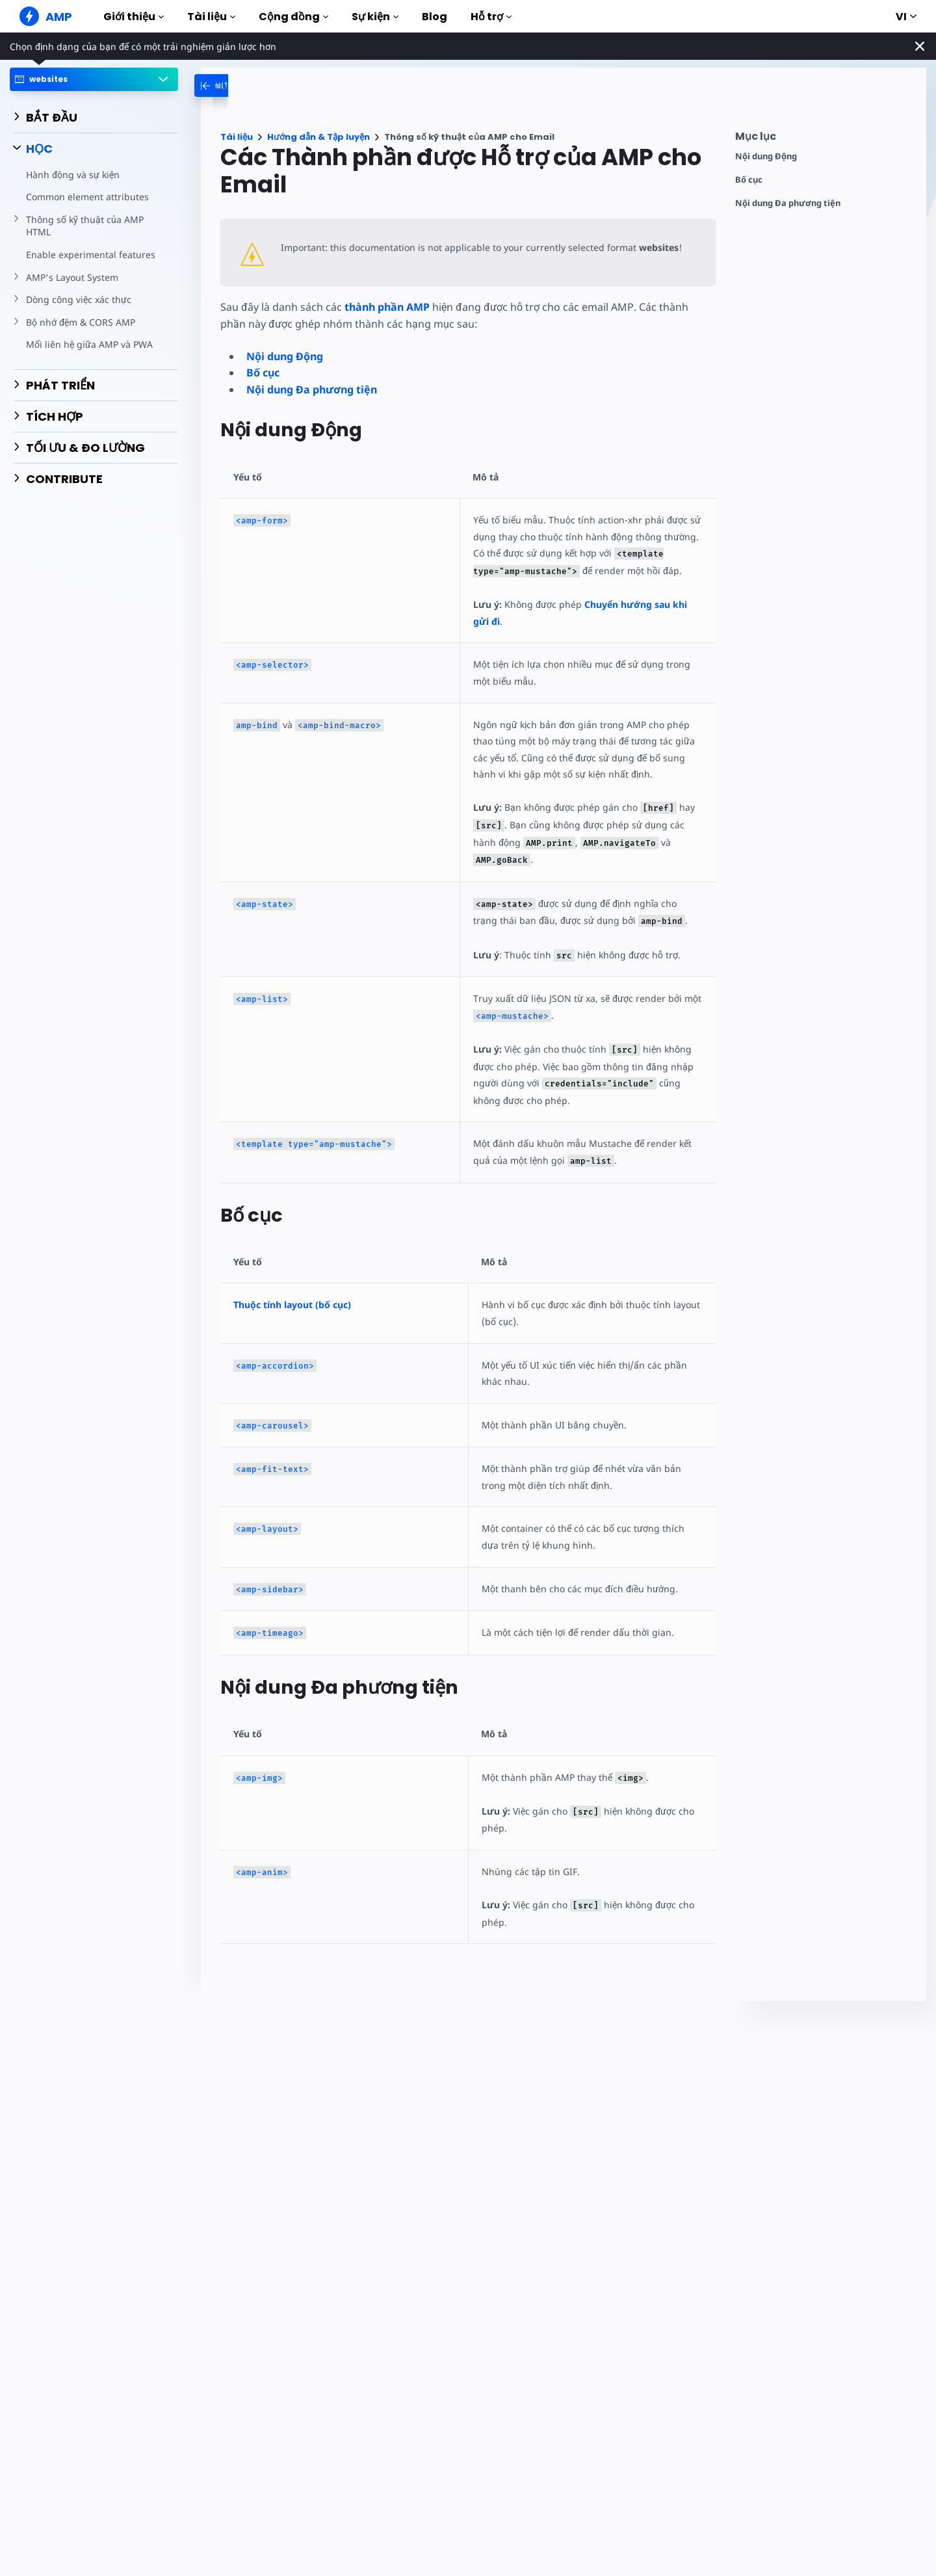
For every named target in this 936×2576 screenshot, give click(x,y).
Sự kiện (375, 16)
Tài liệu (211, 16)
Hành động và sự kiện (72, 174)
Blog (434, 16)
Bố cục (748, 179)
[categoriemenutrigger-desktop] (249, 85)
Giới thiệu (133, 16)
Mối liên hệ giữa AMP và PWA (88, 344)
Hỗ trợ (491, 16)
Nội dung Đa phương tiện (787, 203)
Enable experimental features (88, 254)
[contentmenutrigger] (824, 139)
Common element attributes (86, 197)
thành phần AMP (386, 307)
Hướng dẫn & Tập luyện (318, 137)
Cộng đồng (293, 16)
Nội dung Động (766, 156)
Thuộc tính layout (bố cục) (292, 1304)
